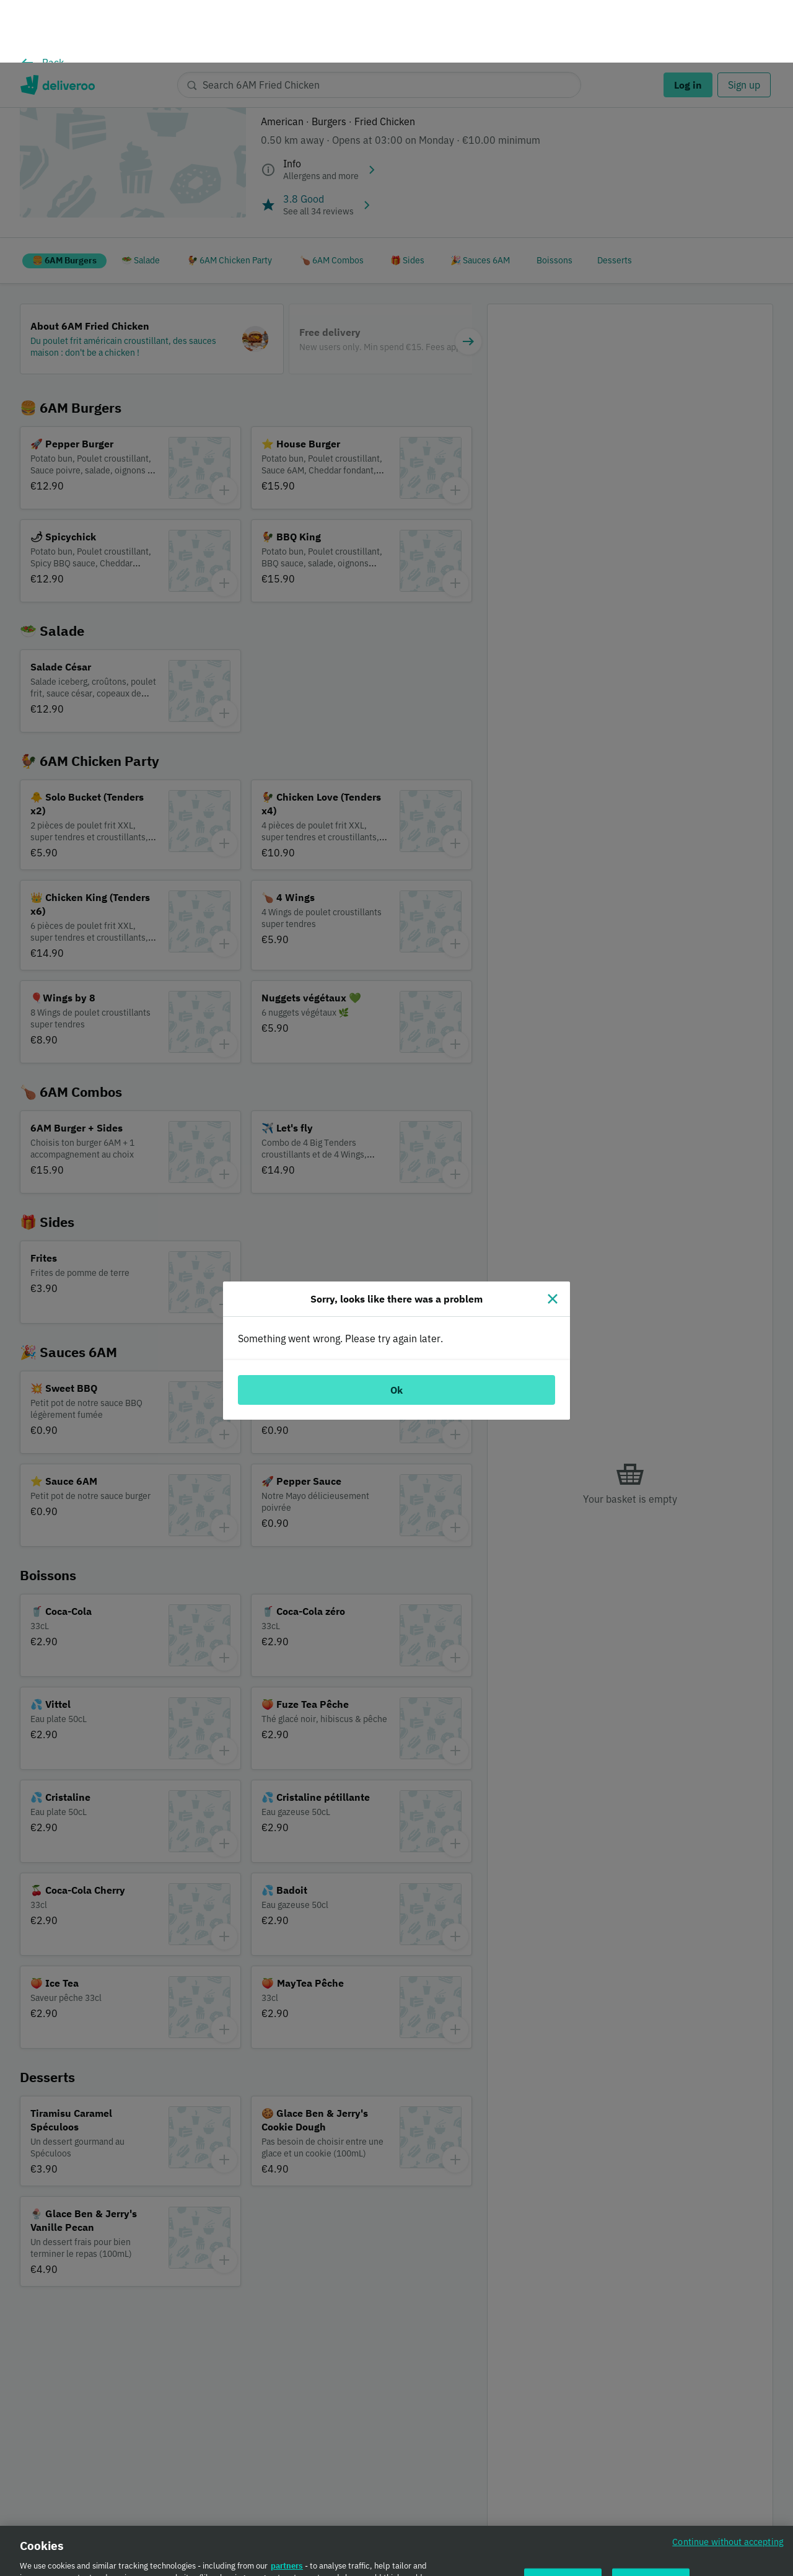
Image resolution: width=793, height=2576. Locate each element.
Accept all (650, 2525)
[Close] (552, 1236)
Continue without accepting (728, 2485)
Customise (562, 2525)
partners (287, 2509)
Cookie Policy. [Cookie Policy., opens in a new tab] (225, 2570)
